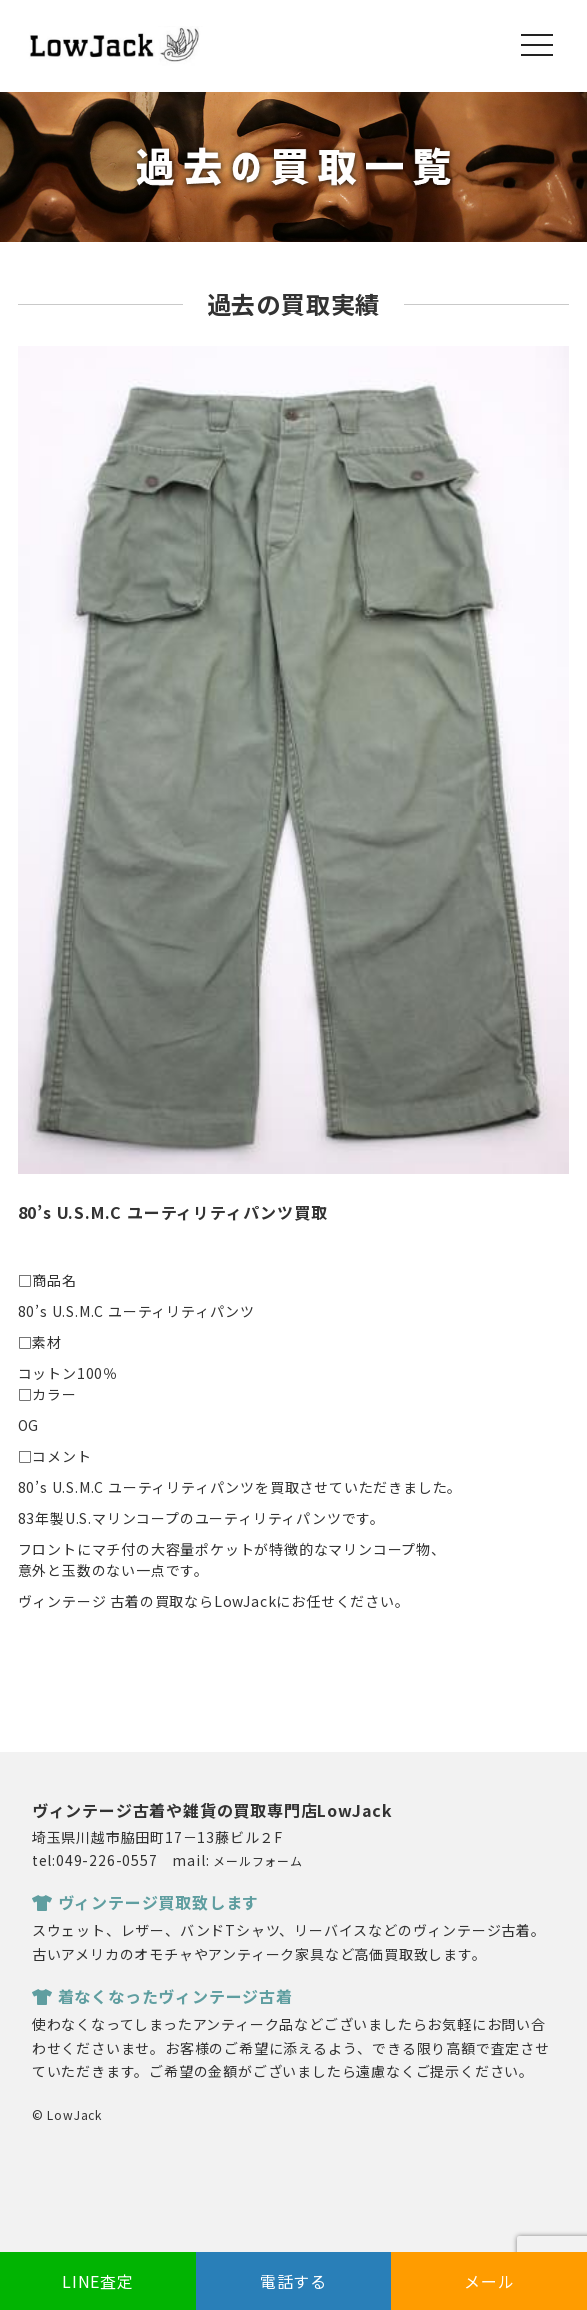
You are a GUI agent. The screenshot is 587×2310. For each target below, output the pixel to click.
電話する (293, 2281)
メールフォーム (258, 1860)
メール (489, 2281)
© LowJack (67, 2114)
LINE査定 (98, 2281)
